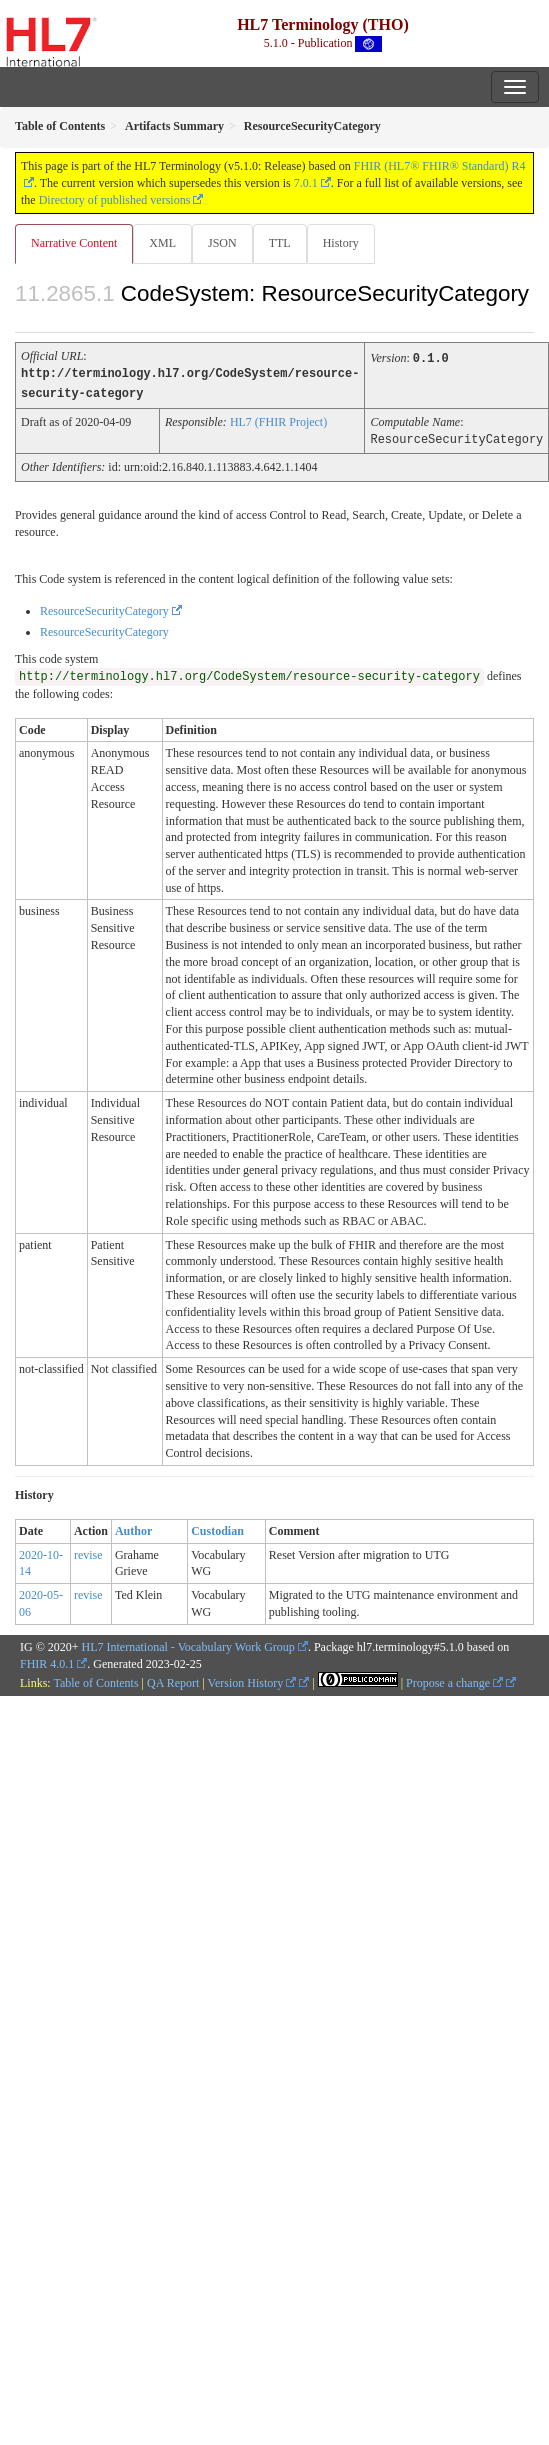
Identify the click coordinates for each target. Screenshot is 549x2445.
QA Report (173, 1680)
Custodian (217, 1528)
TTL (280, 243)
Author (133, 1528)
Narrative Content (74, 243)
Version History (252, 1680)
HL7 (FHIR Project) (278, 420)
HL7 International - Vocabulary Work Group (188, 1644)
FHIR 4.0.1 (47, 1661)
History (341, 243)
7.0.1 (306, 183)
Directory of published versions (115, 200)
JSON (222, 243)
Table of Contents (95, 1680)
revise (88, 1552)
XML (162, 243)
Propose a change (454, 1680)
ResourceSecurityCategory (104, 608)
